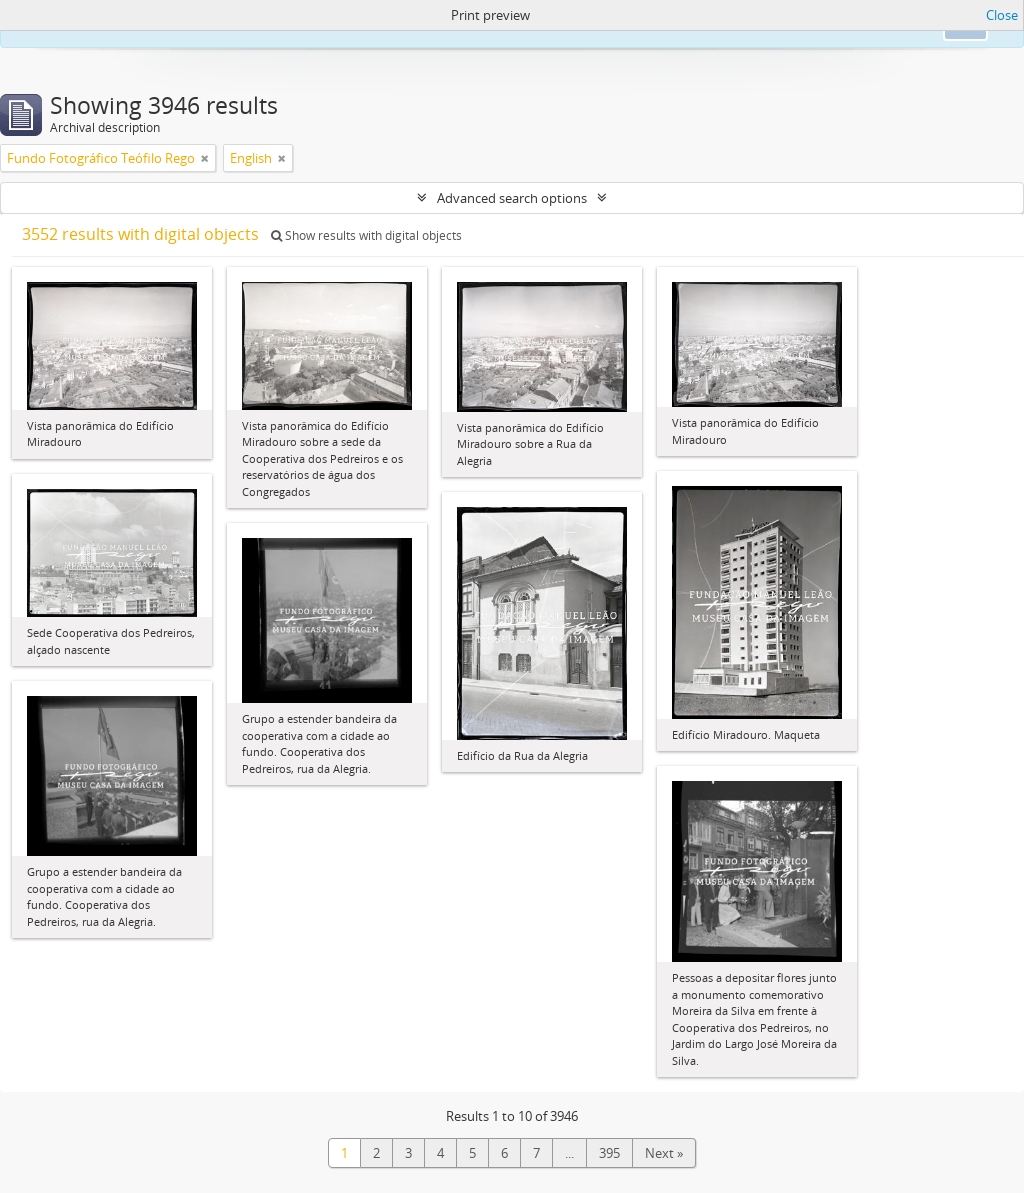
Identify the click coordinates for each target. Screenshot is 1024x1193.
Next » (664, 1153)
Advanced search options (512, 198)
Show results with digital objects (366, 235)
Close (1002, 15)
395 (609, 1153)
